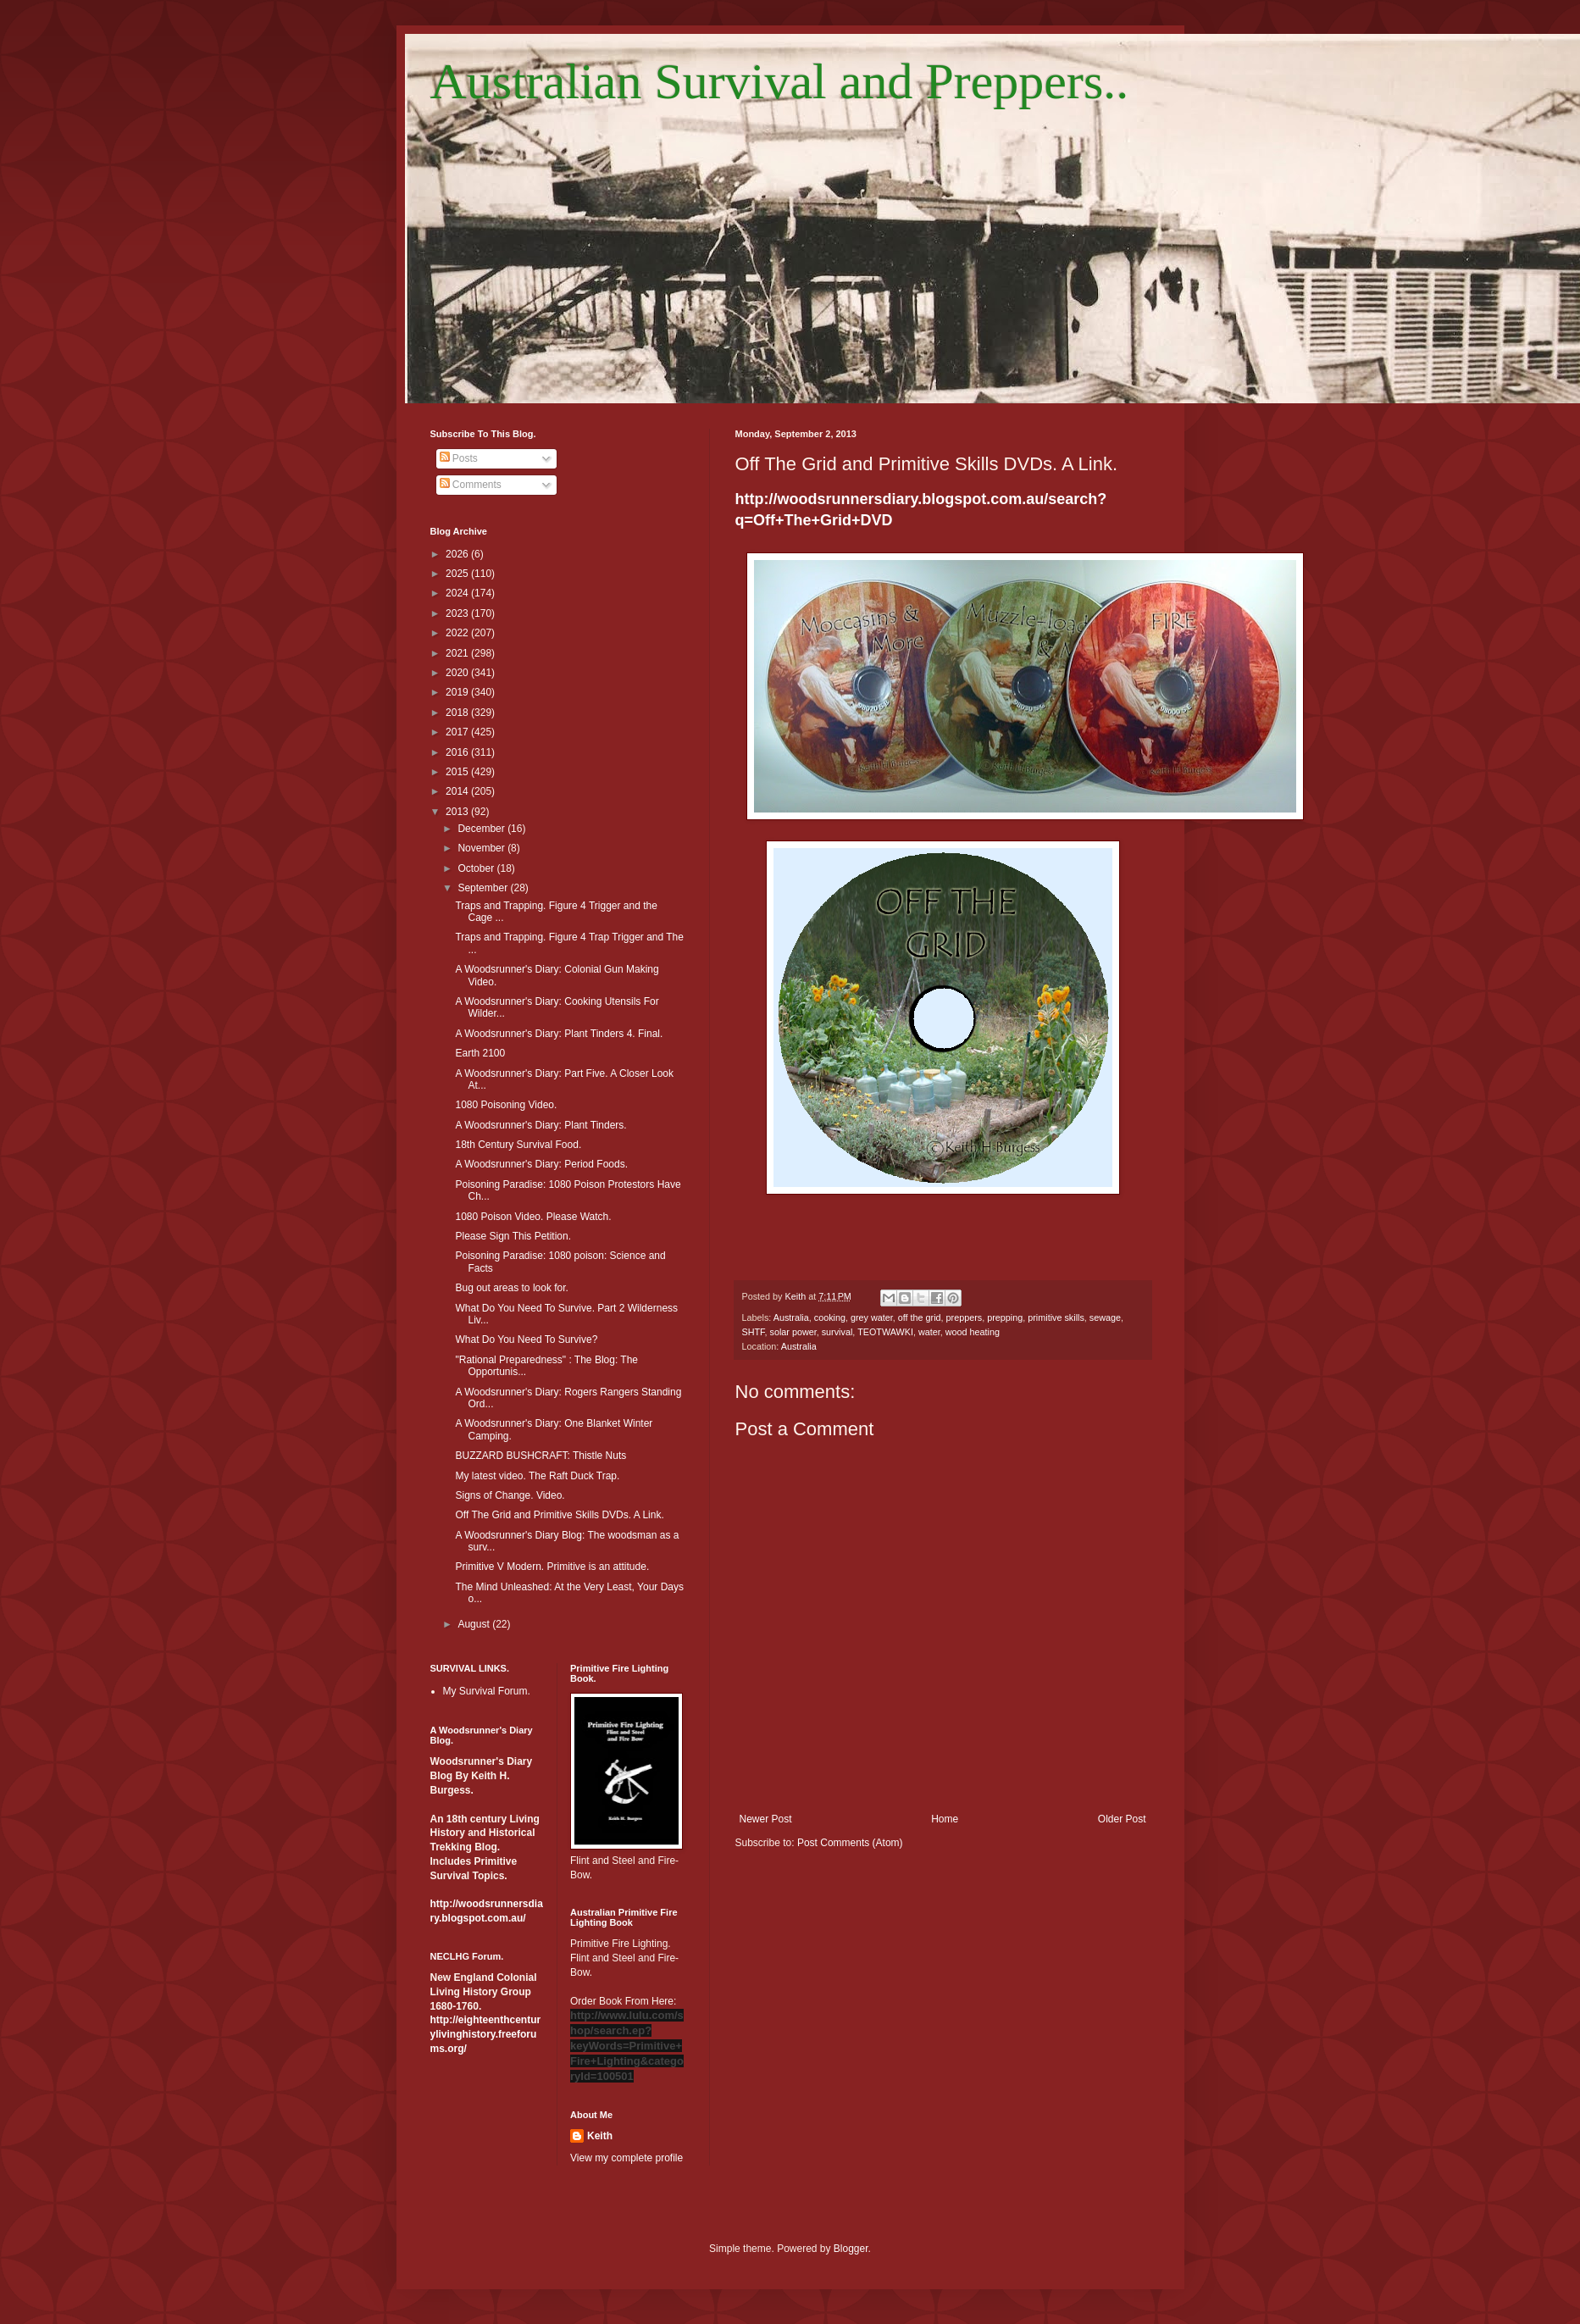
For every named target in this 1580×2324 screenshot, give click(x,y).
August (474, 1624)
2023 (458, 613)
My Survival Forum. (486, 1691)
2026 (458, 554)
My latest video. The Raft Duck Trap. (537, 1476)
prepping (1005, 1317)
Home (944, 1819)
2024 (458, 593)
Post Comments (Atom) (850, 1843)
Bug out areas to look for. (511, 1288)
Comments (471, 485)
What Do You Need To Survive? (526, 1339)
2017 (458, 732)
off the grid (919, 1317)
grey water (872, 1317)
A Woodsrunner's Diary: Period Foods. (541, 1164)
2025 (458, 574)
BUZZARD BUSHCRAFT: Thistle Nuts (540, 1456)
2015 (458, 772)
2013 (458, 812)
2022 (458, 633)
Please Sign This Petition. (513, 1236)
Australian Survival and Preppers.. (779, 81)
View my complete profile (626, 2158)
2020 (458, 673)
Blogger (851, 2249)
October (476, 868)
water (929, 1332)
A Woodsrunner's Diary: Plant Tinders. (540, 1125)
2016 (458, 752)
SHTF (753, 1332)
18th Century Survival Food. (518, 1145)
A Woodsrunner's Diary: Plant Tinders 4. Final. (558, 1034)
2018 (458, 712)
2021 (458, 653)
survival (837, 1332)
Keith (600, 2136)
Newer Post (766, 1819)
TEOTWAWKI (885, 1332)
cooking (829, 1317)
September (483, 888)
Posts (459, 458)
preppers (964, 1317)
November (482, 848)
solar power (793, 1332)
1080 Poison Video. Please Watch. (533, 1217)
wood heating (972, 1332)
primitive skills (1056, 1317)
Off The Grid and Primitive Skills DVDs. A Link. (559, 1515)
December (482, 829)
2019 (458, 692)
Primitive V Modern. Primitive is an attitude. (552, 1566)
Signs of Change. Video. (509, 1495)
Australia (791, 1317)
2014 (458, 791)
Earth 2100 (480, 1053)
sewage (1105, 1317)
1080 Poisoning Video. (506, 1105)
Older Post (1122, 1819)
